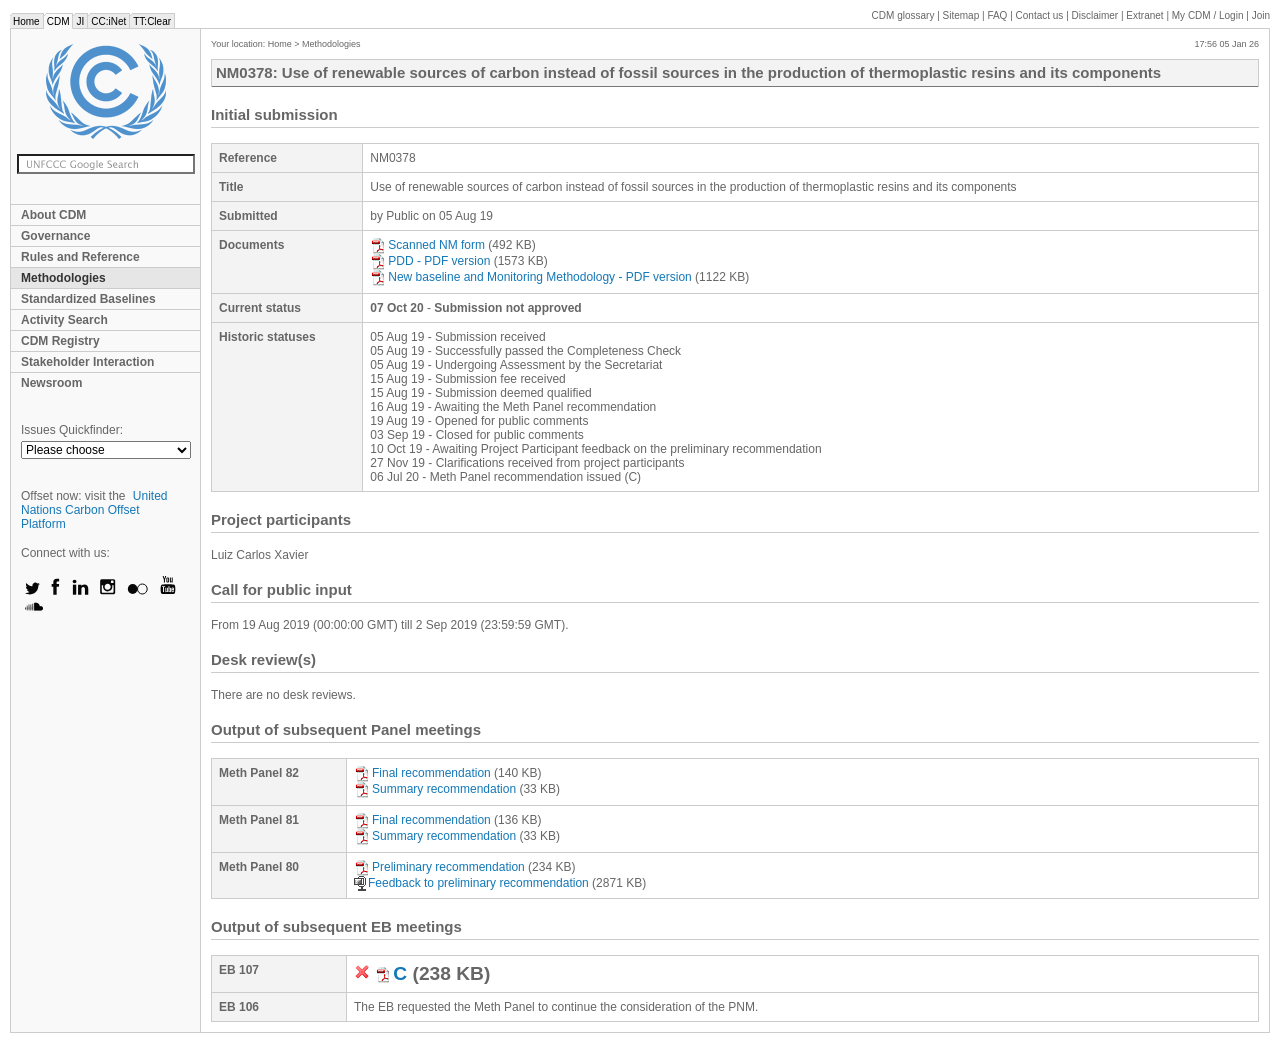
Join (1261, 15)
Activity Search (64, 320)
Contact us (1040, 15)
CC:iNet (108, 21)
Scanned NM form (427, 245)
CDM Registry (60, 341)
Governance (55, 236)
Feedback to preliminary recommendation (471, 883)
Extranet (1144, 15)
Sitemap (961, 15)
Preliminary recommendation (439, 867)
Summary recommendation (435, 789)
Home (26, 21)
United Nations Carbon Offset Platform (94, 510)
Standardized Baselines (88, 299)
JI (80, 21)
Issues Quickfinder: (72, 430)
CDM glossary (903, 15)
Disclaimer (1095, 15)
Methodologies (63, 278)
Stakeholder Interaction (87, 362)
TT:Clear (152, 21)
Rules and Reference (80, 257)
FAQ (997, 15)
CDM (58, 21)
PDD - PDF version (430, 261)
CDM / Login (1209, 15)
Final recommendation (422, 773)
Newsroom (51, 383)
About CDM (53, 215)
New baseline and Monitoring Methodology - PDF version (531, 277)
